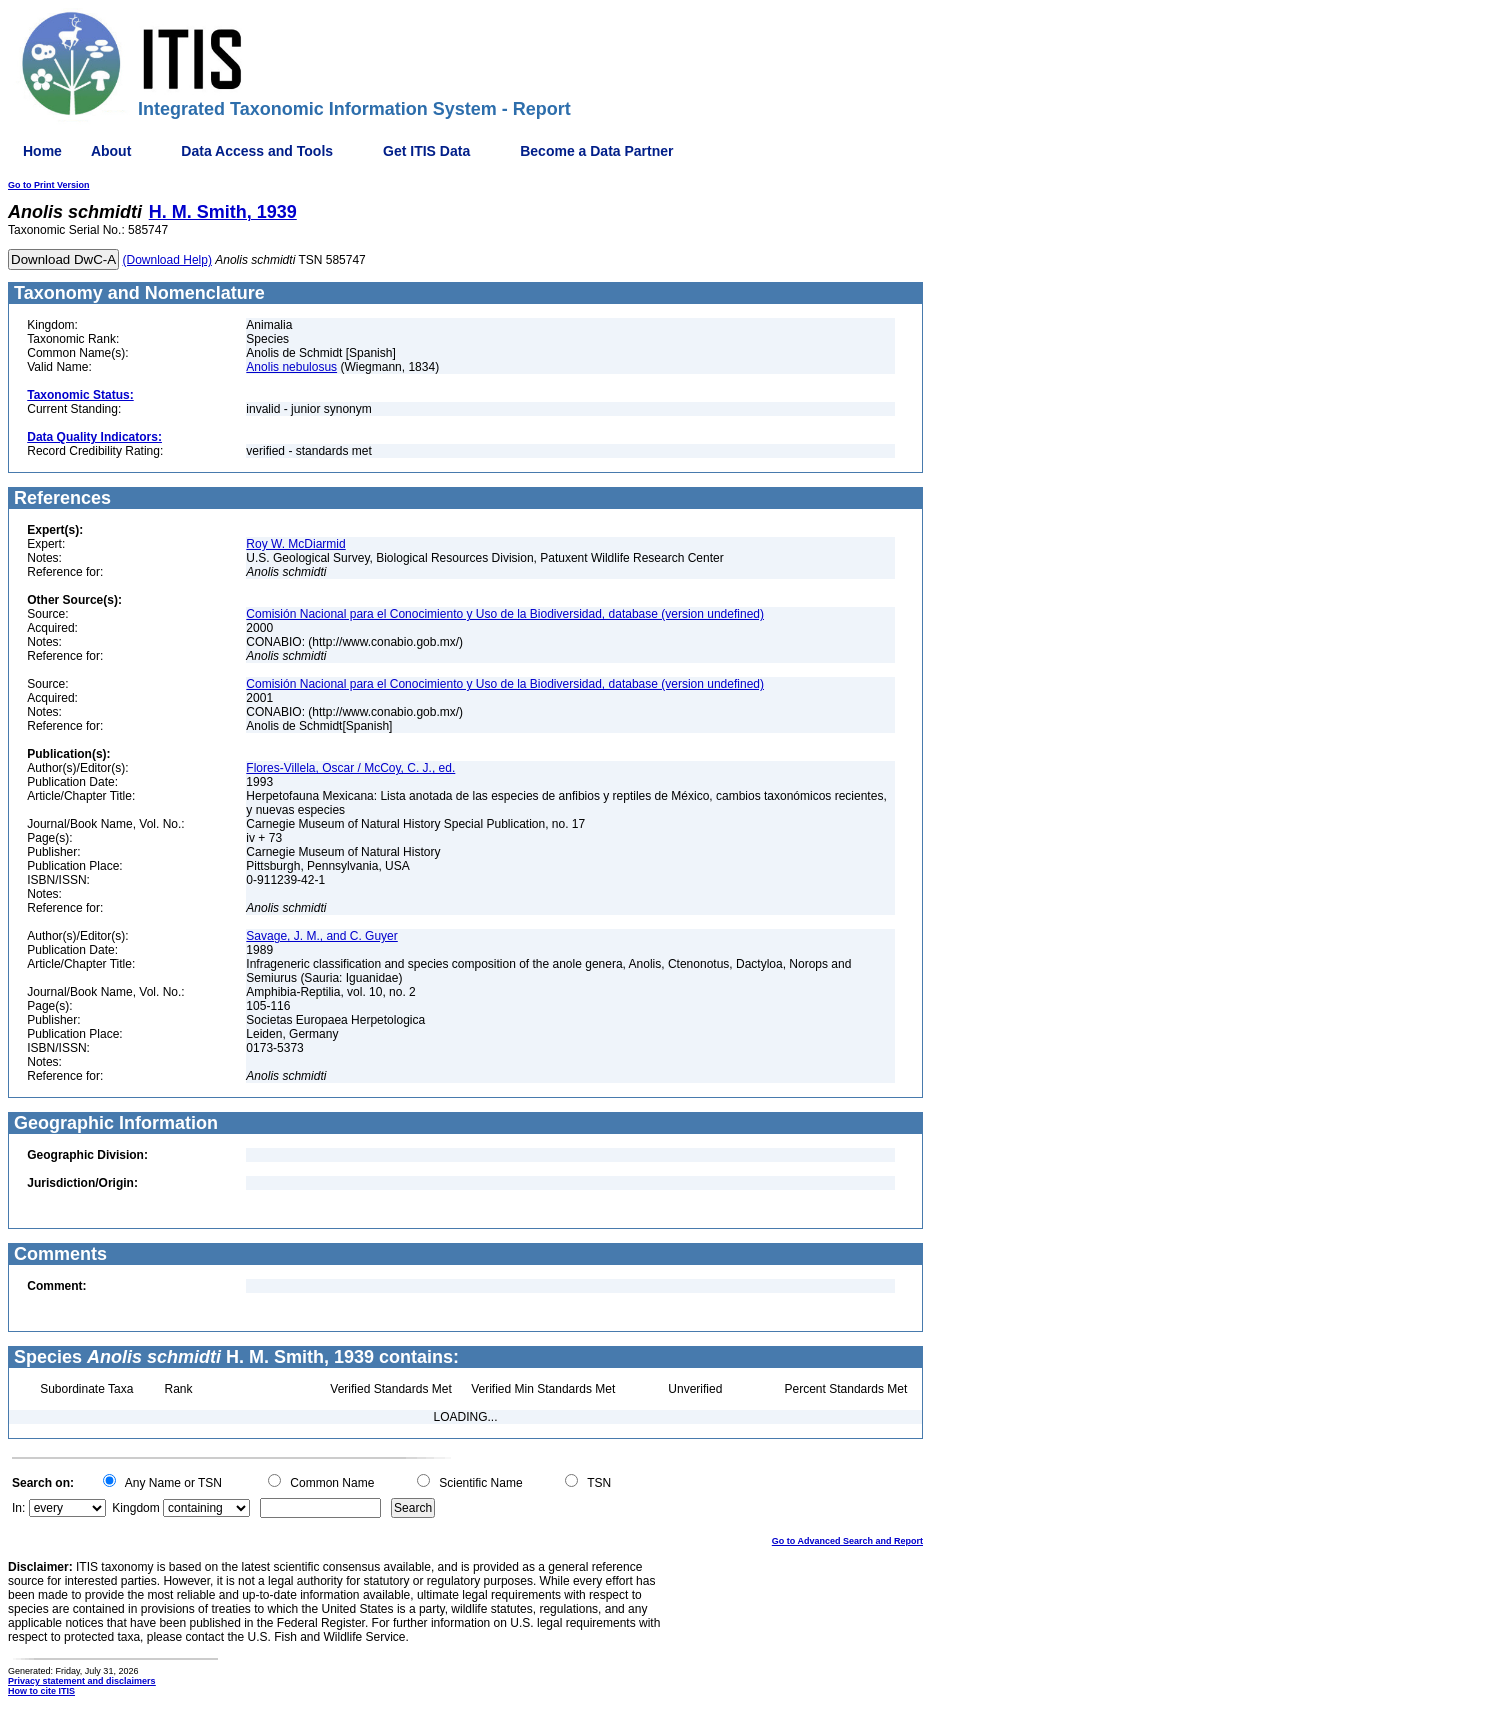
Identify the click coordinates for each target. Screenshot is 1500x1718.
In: (18, 1508)
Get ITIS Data (426, 151)
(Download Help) (167, 260)
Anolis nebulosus (291, 367)
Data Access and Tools (257, 151)
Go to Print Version (49, 185)
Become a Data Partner (596, 151)
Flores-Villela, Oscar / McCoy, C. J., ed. (350, 768)
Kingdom (135, 1508)
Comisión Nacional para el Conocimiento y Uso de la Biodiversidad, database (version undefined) (505, 614)
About (111, 151)
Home (42, 151)
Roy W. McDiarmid (295, 544)
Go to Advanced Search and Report (847, 1541)
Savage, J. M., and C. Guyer (321, 936)
